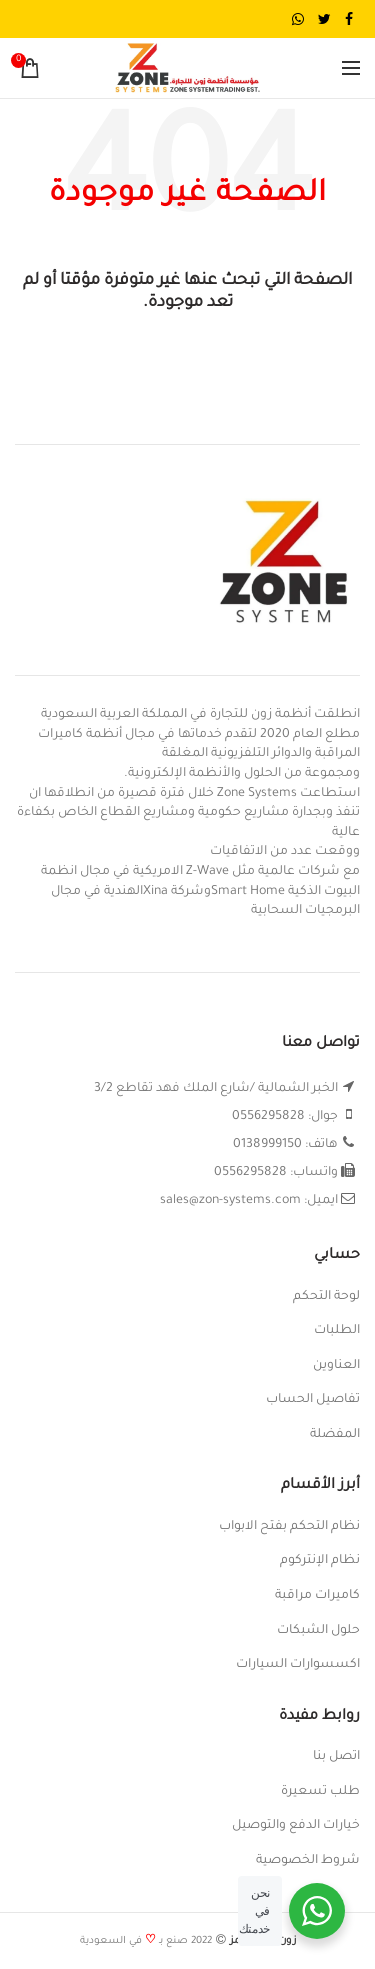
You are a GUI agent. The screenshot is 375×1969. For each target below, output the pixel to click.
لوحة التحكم (326, 1297)
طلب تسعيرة (320, 1792)
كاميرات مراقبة (317, 1596)
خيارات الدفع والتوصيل (296, 1826)
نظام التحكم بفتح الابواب (289, 1527)
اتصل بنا (336, 1757)
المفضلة (335, 1435)
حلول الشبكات (318, 1631)
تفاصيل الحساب (313, 1400)
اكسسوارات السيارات (298, 1665)
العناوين (336, 1366)
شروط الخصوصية (308, 1861)
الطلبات (337, 1331)
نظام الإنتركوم (320, 1561)
